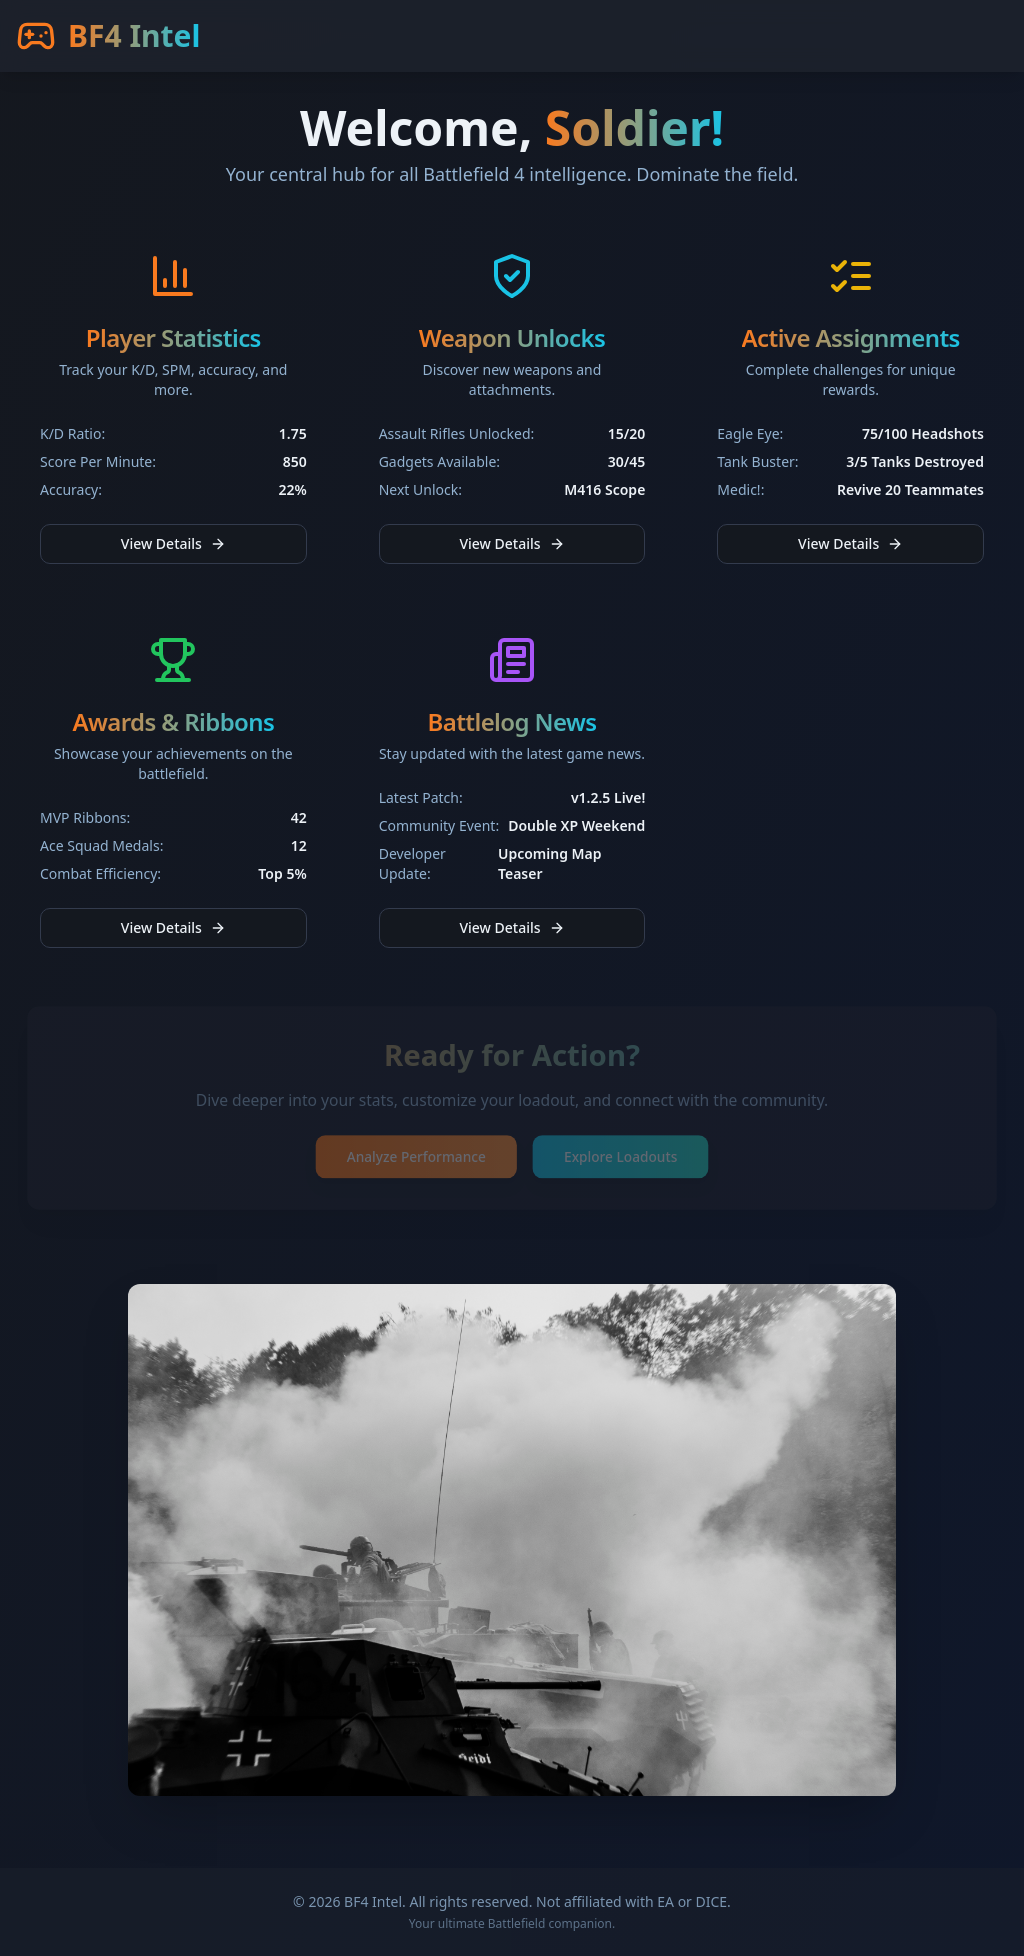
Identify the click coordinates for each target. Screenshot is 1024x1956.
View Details (173, 543)
